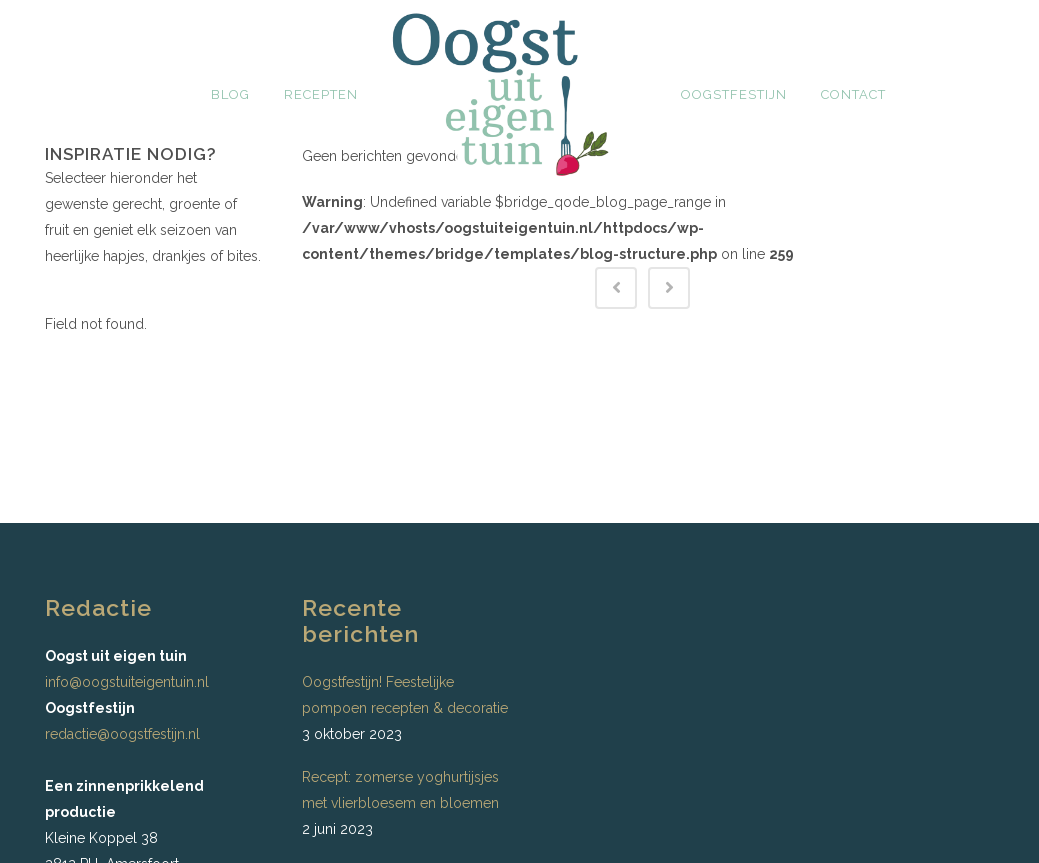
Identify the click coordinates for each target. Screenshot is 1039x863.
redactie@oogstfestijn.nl (122, 734)
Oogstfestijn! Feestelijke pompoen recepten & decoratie (405, 695)
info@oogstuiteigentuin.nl (127, 682)
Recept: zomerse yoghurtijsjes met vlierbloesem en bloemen (400, 790)
